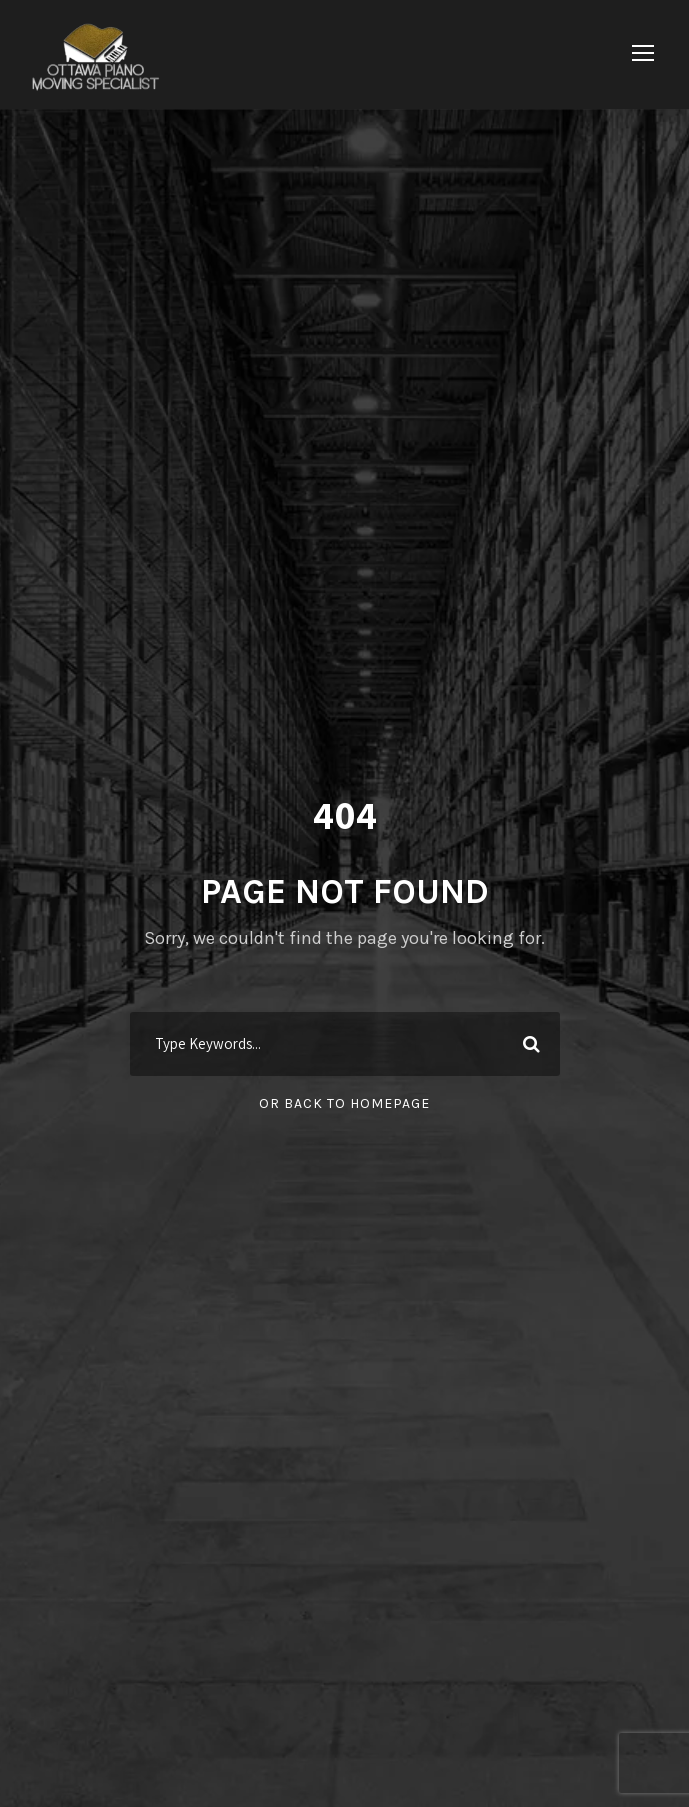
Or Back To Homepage (344, 1103)
